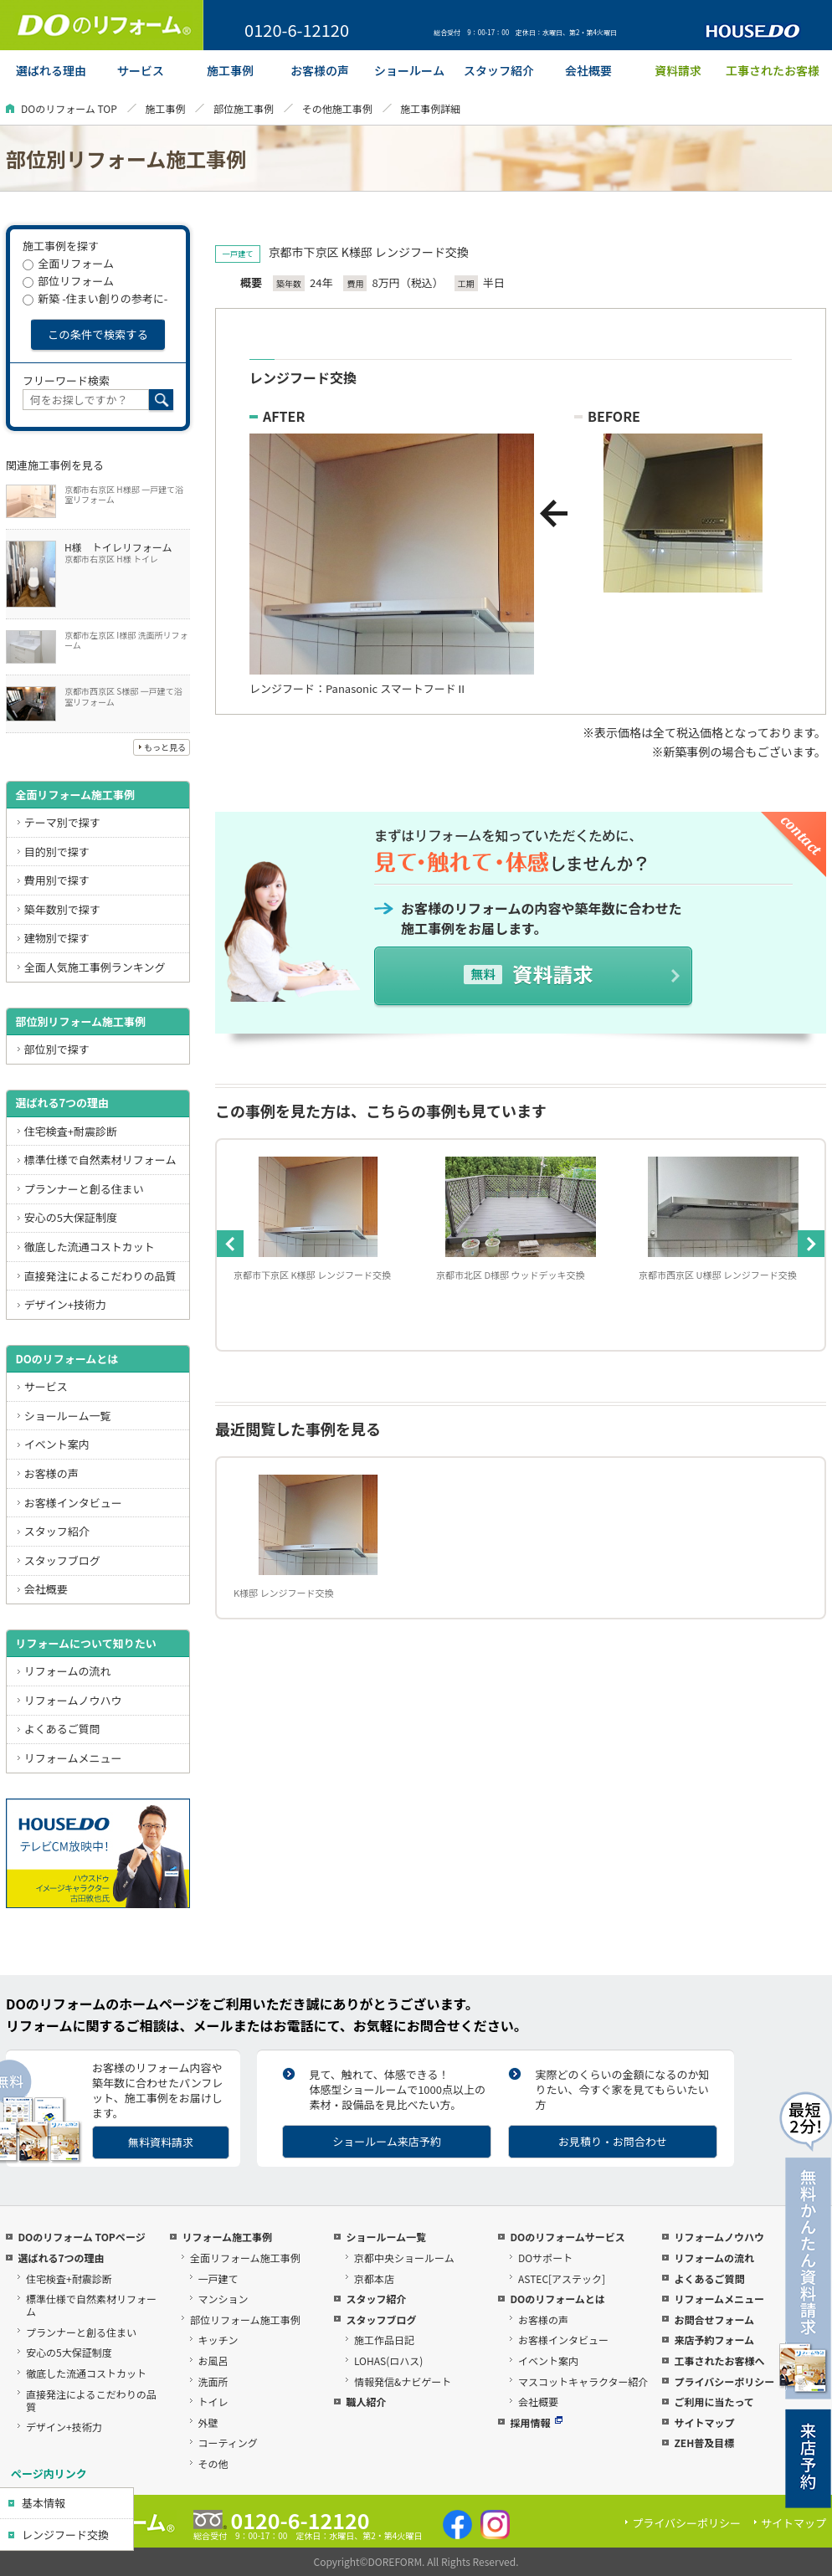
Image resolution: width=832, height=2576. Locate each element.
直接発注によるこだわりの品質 (100, 1276)
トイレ (213, 2401)
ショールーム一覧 (67, 1416)
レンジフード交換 (65, 2535)
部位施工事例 (243, 108)
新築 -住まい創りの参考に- (95, 298)
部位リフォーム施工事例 (245, 2319)
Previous (230, 1243)
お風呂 (213, 2360)
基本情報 (43, 2503)
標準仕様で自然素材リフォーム (100, 1159)
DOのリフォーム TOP (69, 108)
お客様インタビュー (73, 1503)
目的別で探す (57, 852)
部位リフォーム (68, 281)
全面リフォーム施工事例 (75, 795)
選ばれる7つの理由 (62, 1103)
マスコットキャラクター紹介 (583, 2381)
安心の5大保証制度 (70, 1217)
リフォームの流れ (67, 1671)
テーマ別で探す (62, 822)
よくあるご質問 (62, 1729)
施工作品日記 (384, 2339)
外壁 (208, 2422)
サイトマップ (704, 2422)
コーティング (228, 2442)
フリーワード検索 (66, 380)
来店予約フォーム (714, 2339)
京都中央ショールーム (404, 2257)
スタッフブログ (62, 1560)
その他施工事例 (337, 108)
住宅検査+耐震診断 (70, 1131)
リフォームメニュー (73, 1758)
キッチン (218, 2339)
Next (811, 1243)
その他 (213, 2463)
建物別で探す (57, 938)
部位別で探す (57, 1049)
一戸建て (218, 2278)
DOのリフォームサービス (567, 2237)
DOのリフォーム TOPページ (81, 2237)
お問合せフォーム (714, 2319)
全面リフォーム (68, 263)
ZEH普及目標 (704, 2442)
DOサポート (545, 2257)
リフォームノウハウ (73, 1700)
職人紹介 (366, 2401)
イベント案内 (57, 1444)
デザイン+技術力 (65, 1304)
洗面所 (213, 2381)
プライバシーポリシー (724, 2381)
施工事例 (165, 108)
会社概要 (46, 1589)
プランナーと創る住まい (84, 1189)
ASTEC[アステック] (561, 2278)
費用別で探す (57, 880)
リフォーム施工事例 (227, 2237)
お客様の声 (51, 1473)
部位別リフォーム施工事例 (80, 1021)
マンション (223, 2298)
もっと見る (165, 747)
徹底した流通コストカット (89, 1247)
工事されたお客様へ (719, 2360)
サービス (46, 1386)
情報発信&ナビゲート (402, 2381)
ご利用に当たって (713, 2401)
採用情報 (536, 2422)
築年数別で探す (62, 909)
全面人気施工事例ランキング (95, 967)
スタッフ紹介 (57, 1531)
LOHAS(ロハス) (388, 2360)
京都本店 (374, 2278)
